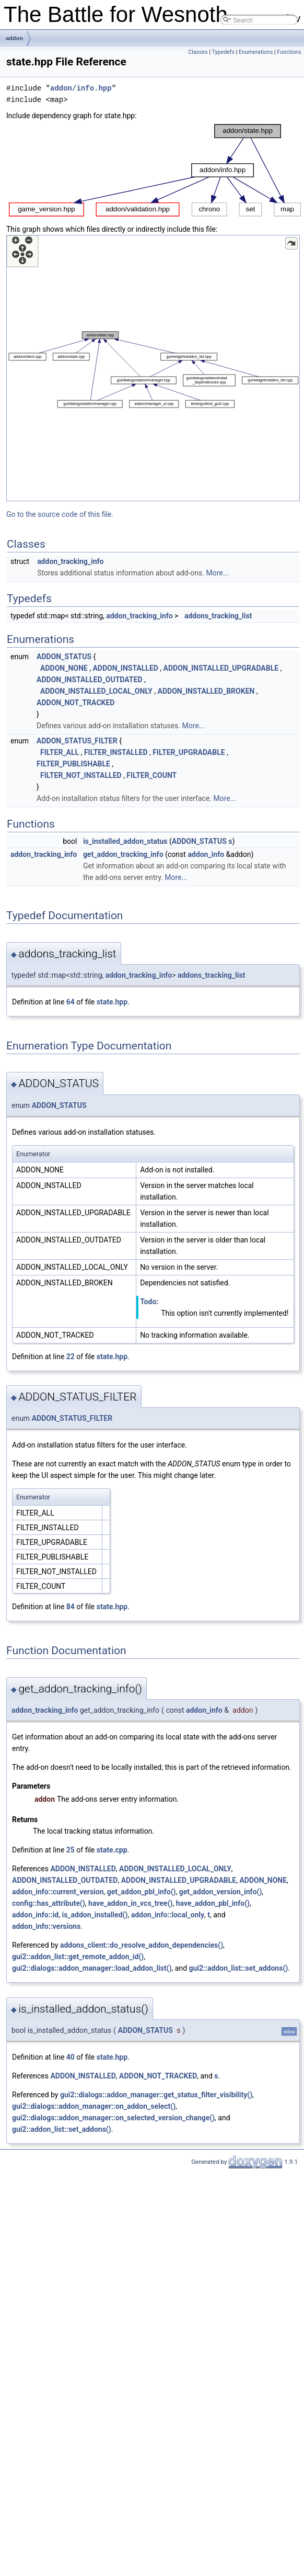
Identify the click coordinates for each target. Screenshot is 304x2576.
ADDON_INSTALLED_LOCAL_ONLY (96, 691)
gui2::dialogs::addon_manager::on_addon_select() (94, 2106)
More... (217, 573)
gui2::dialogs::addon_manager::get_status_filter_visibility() (156, 2095)
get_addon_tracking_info (123, 854)
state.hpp (112, 1002)
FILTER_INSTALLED (116, 752)
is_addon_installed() (94, 1915)
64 (70, 1002)
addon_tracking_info (70, 561)
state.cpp (112, 1850)
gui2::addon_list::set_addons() (238, 1968)
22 (70, 1356)
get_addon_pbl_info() (141, 1892)
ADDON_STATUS (64, 656)
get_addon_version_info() (220, 1892)
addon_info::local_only (167, 1915)
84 (70, 1606)
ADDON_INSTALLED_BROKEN (206, 691)
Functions (289, 52)
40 (70, 2057)
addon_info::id (35, 1915)
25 (70, 1850)
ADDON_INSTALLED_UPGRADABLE (221, 668)
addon (14, 38)
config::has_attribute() (48, 1903)
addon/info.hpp (81, 88)
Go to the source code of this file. (59, 514)
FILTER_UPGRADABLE (189, 752)
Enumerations (256, 52)
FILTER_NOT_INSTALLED (81, 775)
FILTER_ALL (59, 752)
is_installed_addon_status (125, 841)
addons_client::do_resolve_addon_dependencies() (141, 1945)
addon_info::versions (46, 1926)
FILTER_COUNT (151, 775)
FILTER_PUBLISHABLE (73, 764)
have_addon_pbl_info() (213, 1903)
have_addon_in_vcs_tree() (130, 1903)
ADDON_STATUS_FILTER (77, 741)
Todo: (149, 1301)
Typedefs (223, 52)
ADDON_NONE (64, 668)
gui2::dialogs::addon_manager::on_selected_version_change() (113, 2118)
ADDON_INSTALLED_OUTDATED (89, 679)
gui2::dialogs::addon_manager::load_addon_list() (92, 1968)
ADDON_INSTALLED (125, 668)
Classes (197, 52)
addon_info (206, 854)
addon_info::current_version (58, 1892)
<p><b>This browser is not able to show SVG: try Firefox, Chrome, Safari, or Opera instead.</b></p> (155, 170)
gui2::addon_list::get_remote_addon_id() (78, 1956)
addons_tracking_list (218, 616)
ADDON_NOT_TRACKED (75, 702)
